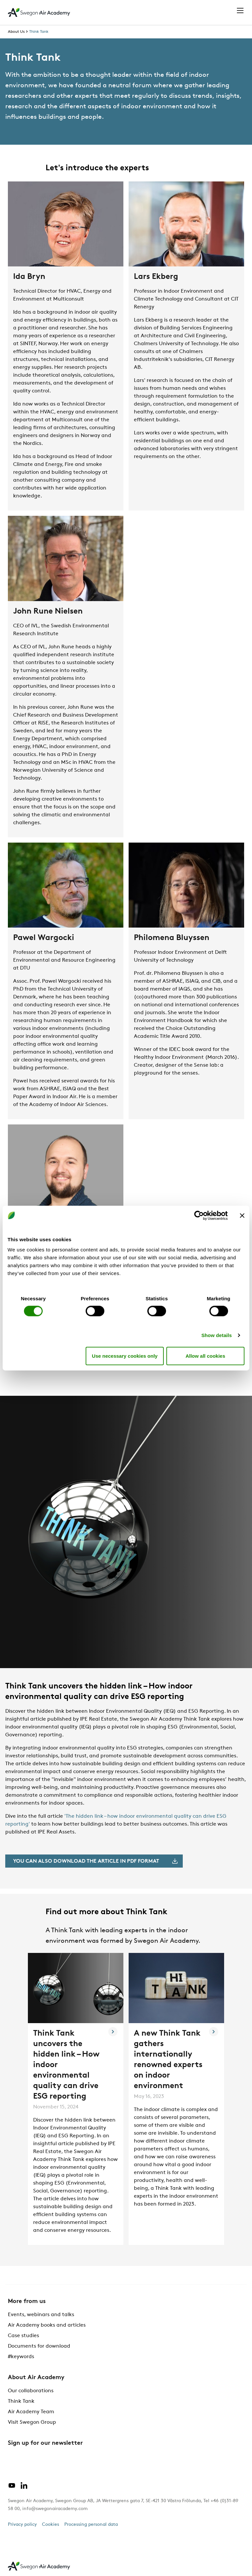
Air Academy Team (31, 2412)
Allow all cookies (205, 1355)
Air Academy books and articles (47, 2325)
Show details (216, 1335)
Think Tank (39, 32)
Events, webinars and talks (41, 2314)
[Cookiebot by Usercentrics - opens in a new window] (199, 1215)
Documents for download (39, 2346)
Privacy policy (22, 2524)
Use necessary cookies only (125, 1355)
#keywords (21, 2356)
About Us (16, 32)
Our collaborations (30, 2391)
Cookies (50, 2524)
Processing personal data (91, 2524)
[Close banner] (242, 1215)
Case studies (23, 2335)
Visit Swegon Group (32, 2422)
